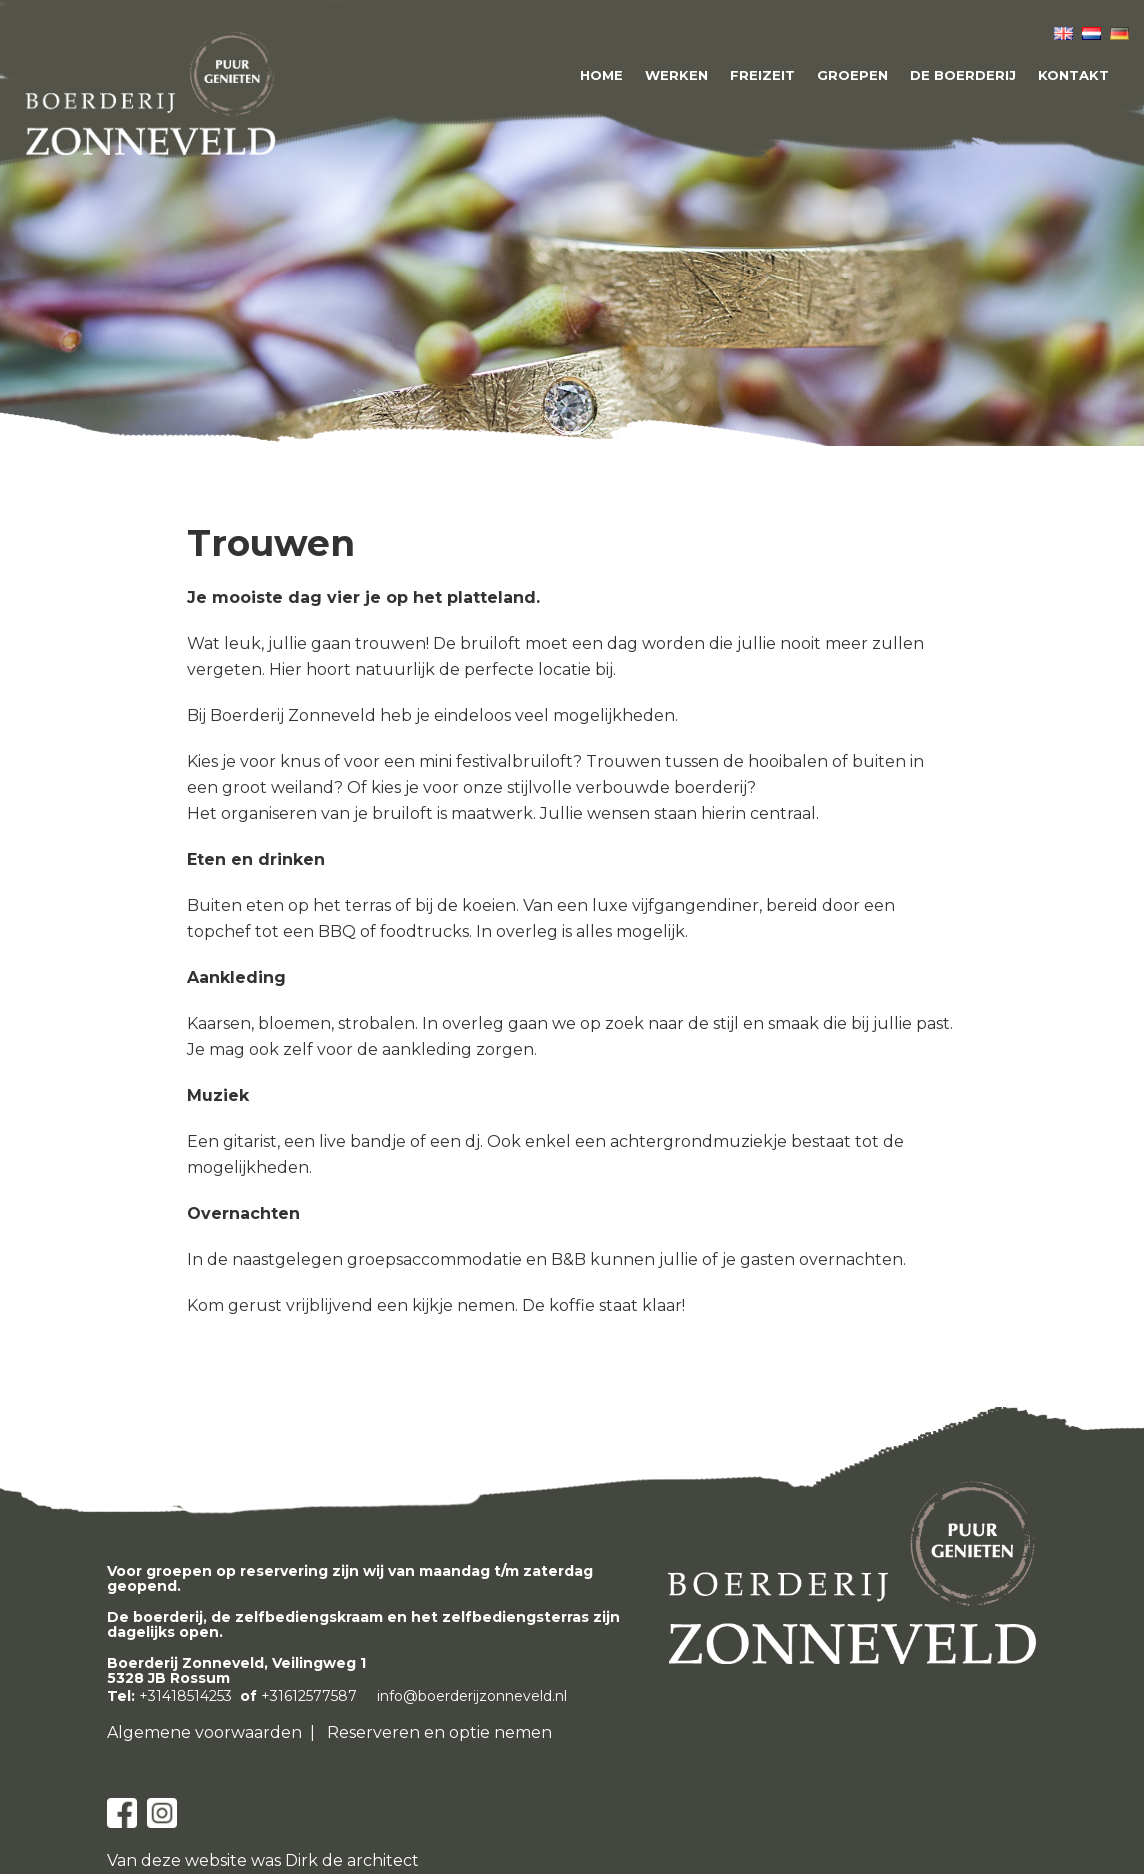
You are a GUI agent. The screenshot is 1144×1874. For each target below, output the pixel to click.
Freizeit (762, 75)
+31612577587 (309, 1696)
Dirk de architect (352, 1860)
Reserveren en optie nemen (439, 1732)
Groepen (852, 75)
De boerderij (963, 75)
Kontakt (1073, 75)
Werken (676, 75)
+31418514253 (185, 1696)
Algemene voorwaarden (204, 1732)
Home (601, 75)
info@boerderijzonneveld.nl (472, 1696)
